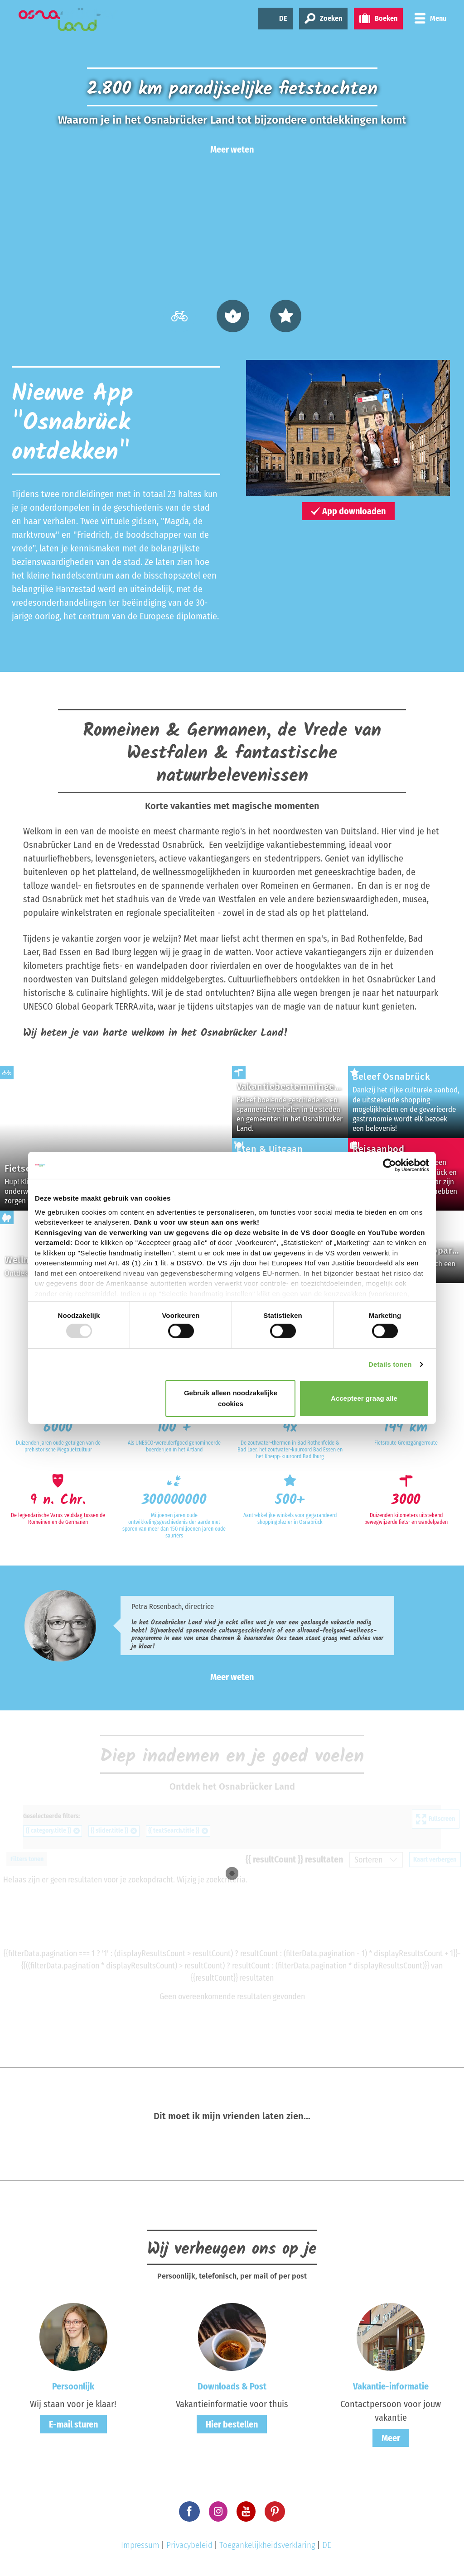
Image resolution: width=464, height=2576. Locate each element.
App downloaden (348, 511)
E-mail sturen (73, 2424)
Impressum (140, 2545)
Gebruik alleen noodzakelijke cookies (230, 1398)
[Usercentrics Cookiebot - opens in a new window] (389, 1165)
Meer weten (232, 149)
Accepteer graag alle (364, 1398)
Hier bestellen (232, 2424)
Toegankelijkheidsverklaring (267, 2545)
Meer (391, 2437)
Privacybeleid (189, 2545)
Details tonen (389, 1364)
